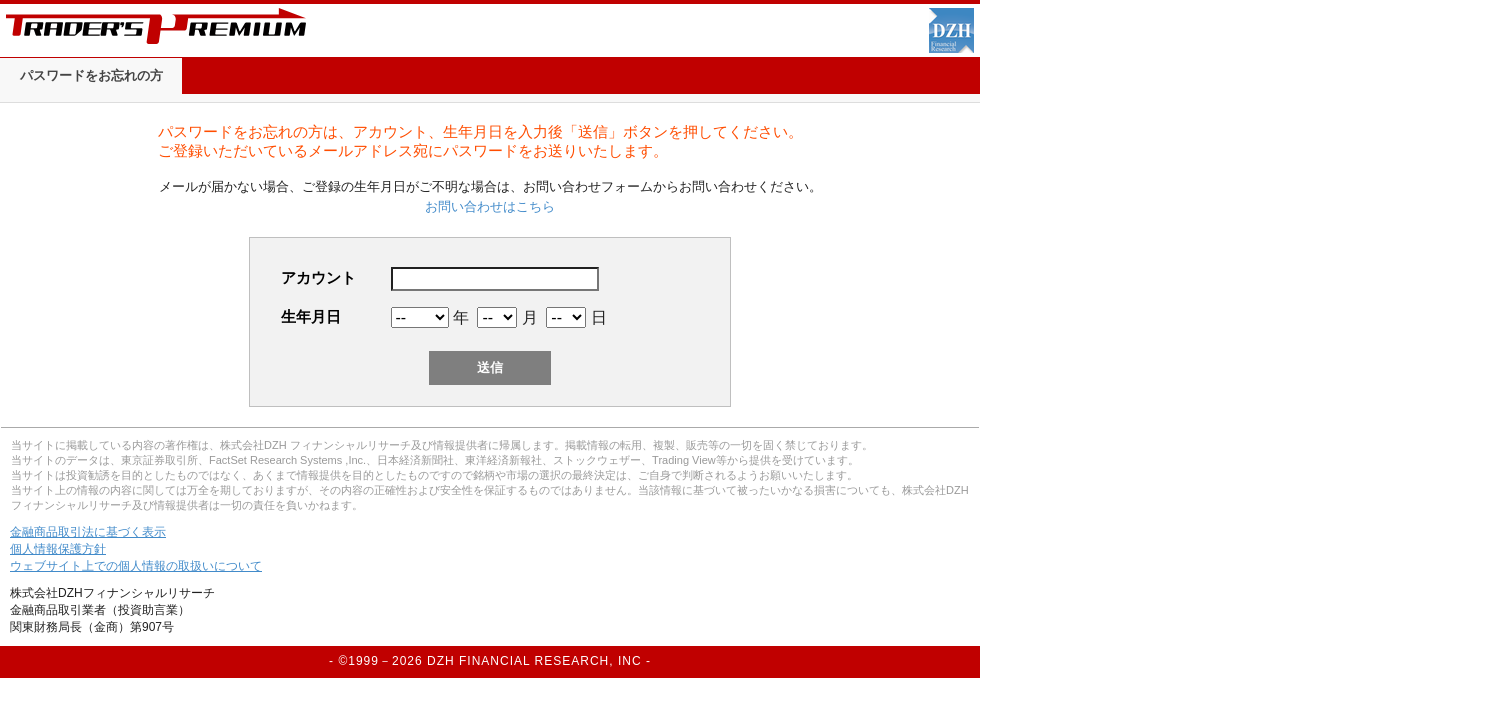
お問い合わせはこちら (490, 206)
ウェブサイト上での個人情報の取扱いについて (136, 566)
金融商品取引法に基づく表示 (88, 532)
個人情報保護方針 (58, 549)
